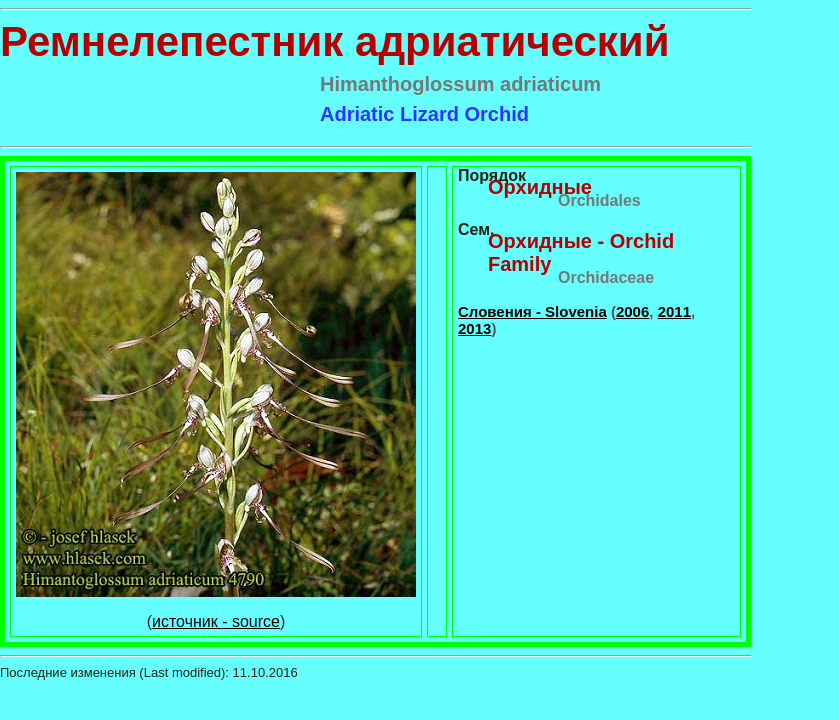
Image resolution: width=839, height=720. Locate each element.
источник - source (216, 621)
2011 (674, 311)
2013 (474, 328)
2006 (632, 311)
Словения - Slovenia (532, 311)
